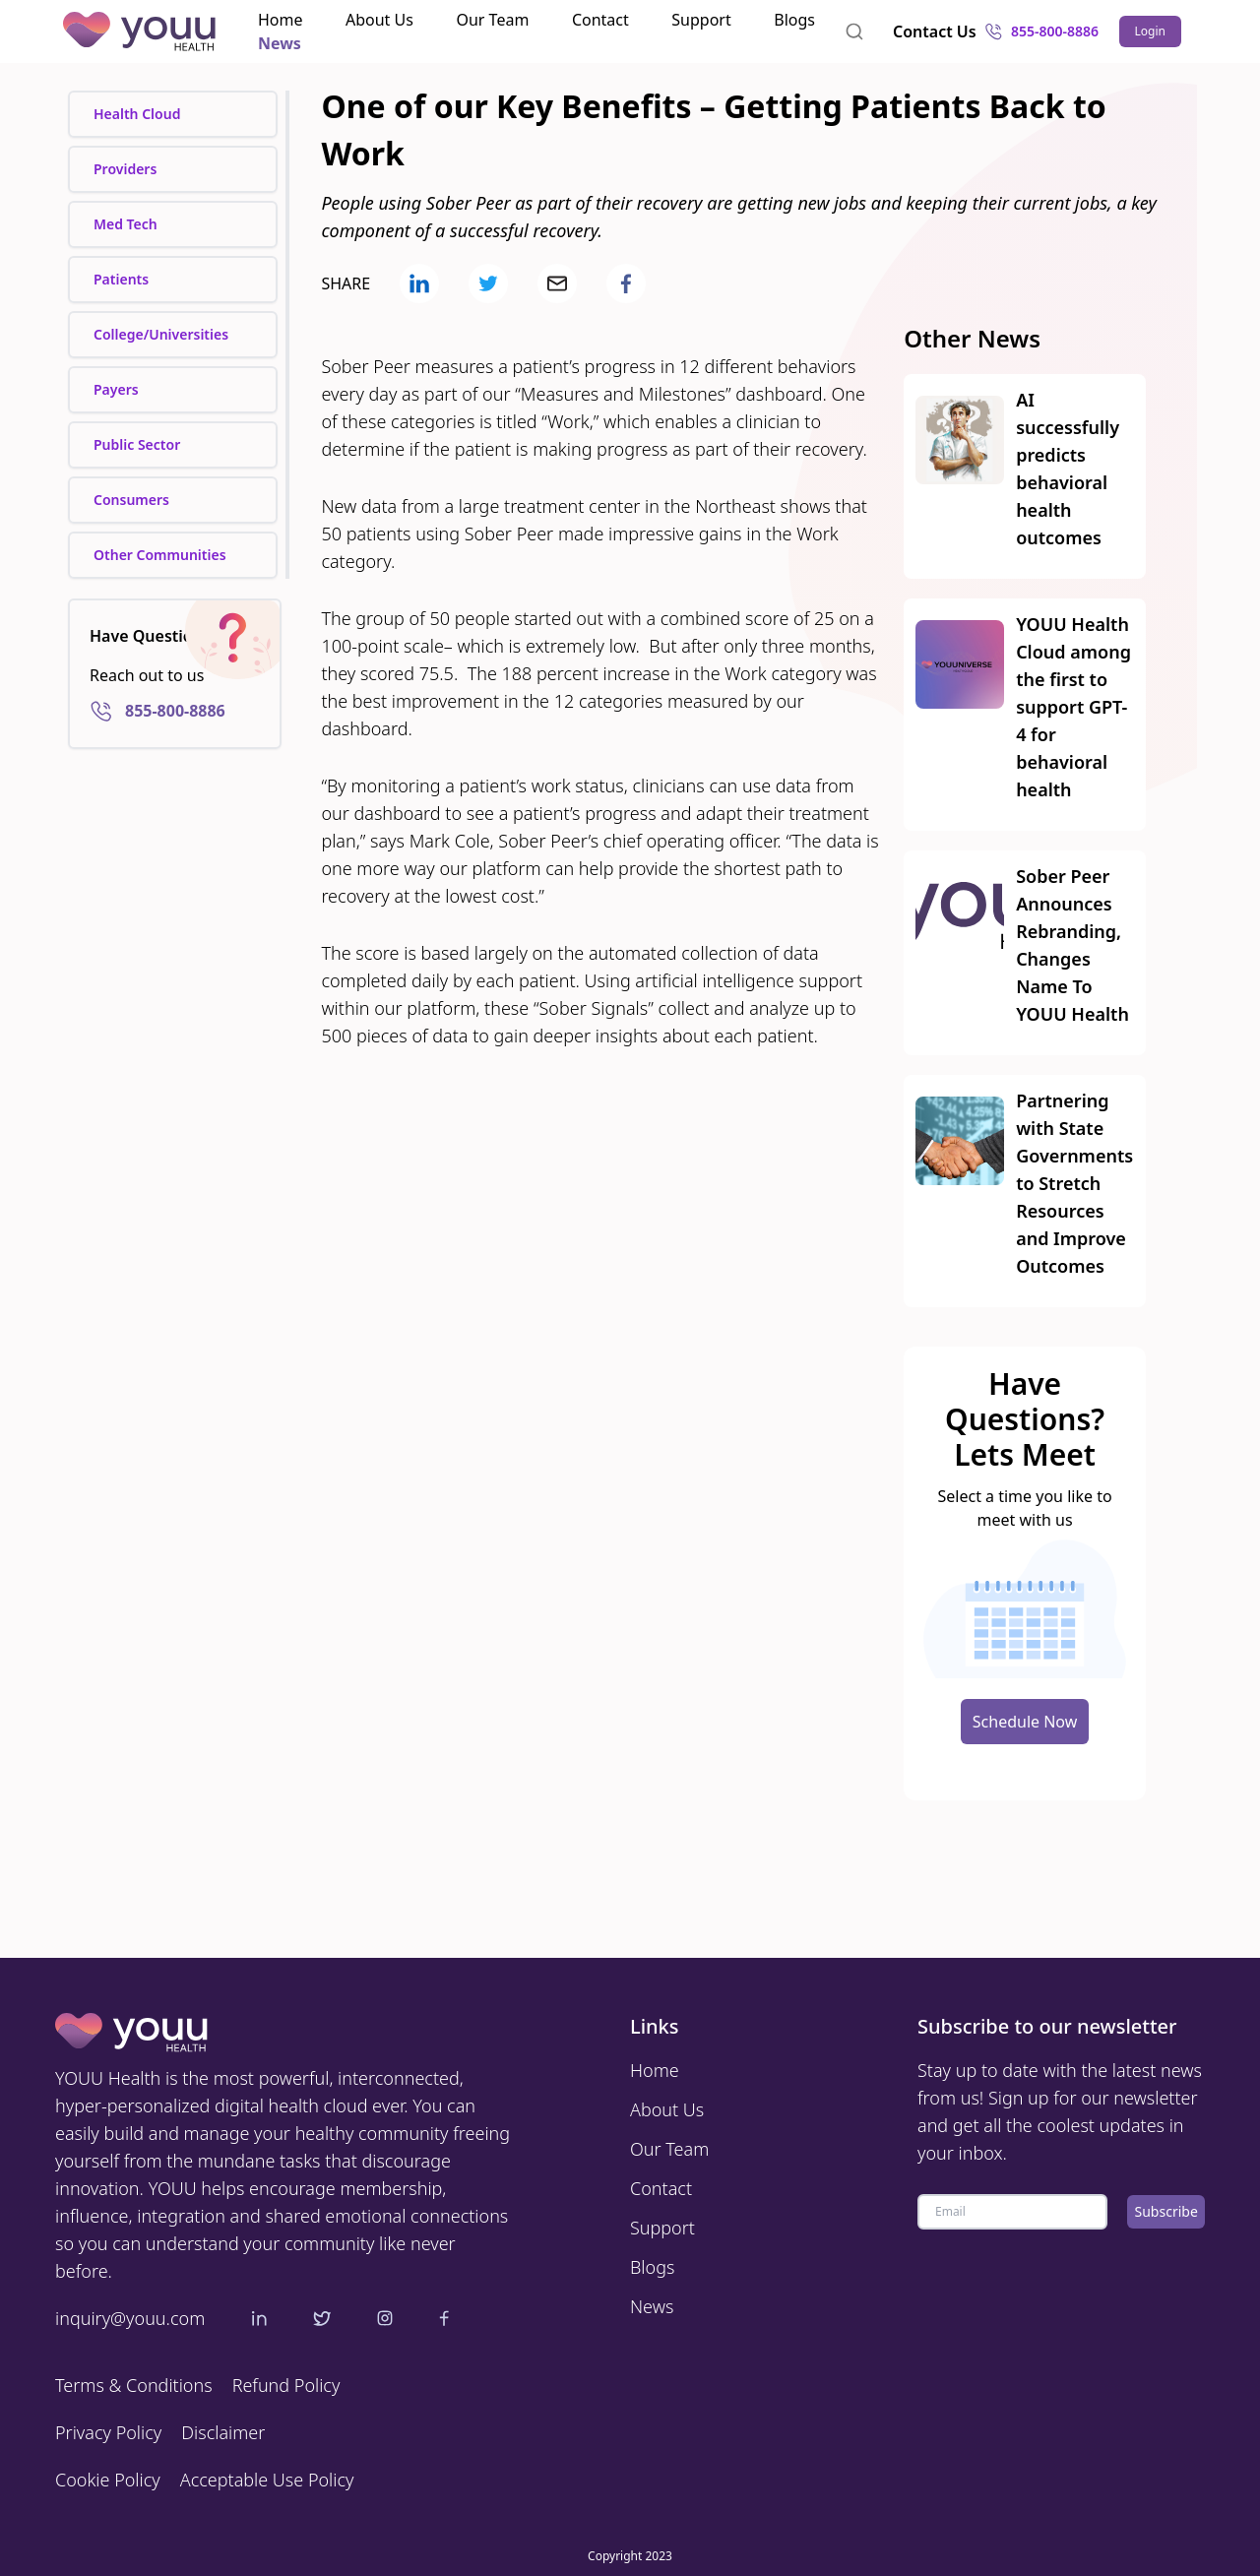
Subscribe (1166, 2211)
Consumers (131, 499)
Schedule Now (1025, 1721)
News (279, 43)
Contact (600, 20)
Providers (125, 168)
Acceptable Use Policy (267, 2479)
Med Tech (126, 224)
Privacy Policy (108, 2432)
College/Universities (161, 334)
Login (1150, 31)
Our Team (492, 20)
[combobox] (854, 31)
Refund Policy (286, 2385)
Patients (121, 279)
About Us (379, 20)
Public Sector (137, 444)
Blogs (794, 20)
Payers (116, 389)
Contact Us (934, 31)
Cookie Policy (107, 2479)
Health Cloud (137, 113)
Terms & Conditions (134, 2385)
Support (700, 20)
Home (280, 20)
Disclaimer (223, 2432)
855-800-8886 (1036, 31)
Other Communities (160, 554)
